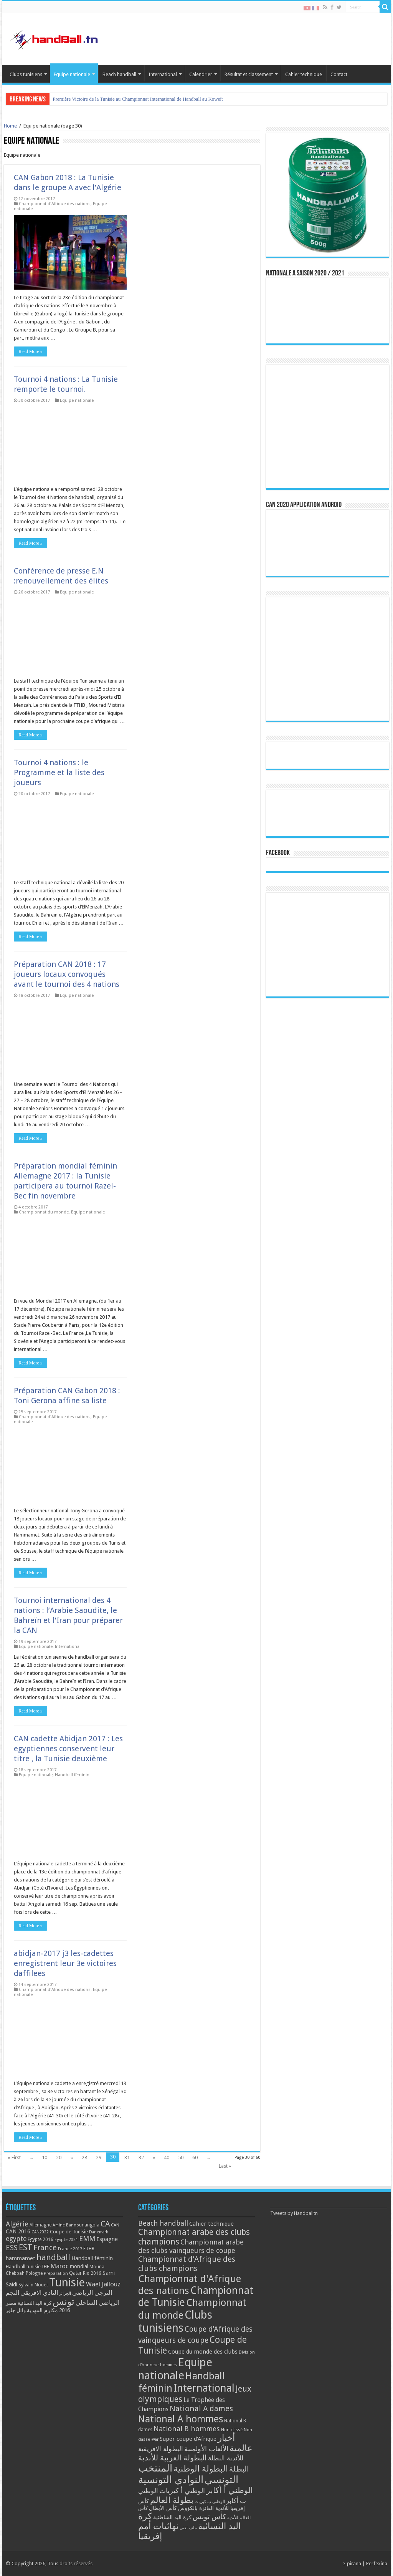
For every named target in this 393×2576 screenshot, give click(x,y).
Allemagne (40, 2225)
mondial (79, 2266)
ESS (12, 2247)
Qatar (75, 2273)
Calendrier (200, 74)
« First (14, 2157)
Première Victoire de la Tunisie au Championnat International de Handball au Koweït (138, 99)
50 (180, 2157)
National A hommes (180, 2419)
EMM (87, 2239)
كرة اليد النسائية (34, 2303)
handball (53, 2257)
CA (105, 2223)
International (163, 74)
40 (166, 2157)
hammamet (20, 2258)
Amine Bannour (68, 2225)
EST (25, 2247)
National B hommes (187, 2429)
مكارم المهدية (42, 2310)
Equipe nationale (72, 74)
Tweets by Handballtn (294, 2213)
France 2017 (70, 2248)
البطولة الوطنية (200, 2468)
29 (98, 2157)
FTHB (88, 2248)
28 (84, 2157)
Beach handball (119, 74)
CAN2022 (40, 2232)
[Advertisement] (327, 945)
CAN (115, 2225)
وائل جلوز (16, 2310)
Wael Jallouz (103, 2284)
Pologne (34, 2273)
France (45, 2247)
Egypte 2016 (40, 2239)
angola (91, 2225)
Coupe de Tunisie (69, 2232)
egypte (16, 2239)
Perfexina (376, 2563)
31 (127, 2157)
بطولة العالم (171, 2500)
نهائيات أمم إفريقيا (158, 2531)
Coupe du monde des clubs (203, 2351)
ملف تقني (188, 2527)
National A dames (201, 2408)
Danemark (98, 2232)
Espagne (107, 2239)
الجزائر (65, 2293)
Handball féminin (72, 1774)
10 (44, 2157)
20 (58, 2157)
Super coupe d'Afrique (188, 2438)
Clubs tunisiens (26, 74)
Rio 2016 (92, 2273)
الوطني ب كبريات (210, 2501)
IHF (45, 2266)
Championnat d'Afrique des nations (55, 203)
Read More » (30, 351)
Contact (338, 74)
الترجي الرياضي (92, 2292)
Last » (225, 2166)
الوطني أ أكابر (229, 2490)
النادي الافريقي (39, 2292)
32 (141, 2157)
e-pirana (351, 2563)
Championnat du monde (44, 1212)
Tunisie (67, 2282)
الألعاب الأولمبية (206, 2449)
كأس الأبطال (163, 2508)
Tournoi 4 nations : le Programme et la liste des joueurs (59, 772)
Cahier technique (303, 74)
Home (10, 126)
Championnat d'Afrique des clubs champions (186, 2263)
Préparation (56, 2273)
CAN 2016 (18, 2231)
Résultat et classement (249, 74)
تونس (63, 2301)
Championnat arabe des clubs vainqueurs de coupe (191, 2246)
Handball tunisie (23, 2266)
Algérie (17, 2224)
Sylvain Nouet (33, 2285)
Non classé (232, 2429)
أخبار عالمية (235, 2443)
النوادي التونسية (170, 2479)
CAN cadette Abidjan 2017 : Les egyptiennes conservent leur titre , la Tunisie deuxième (68, 1748)
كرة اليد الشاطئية (172, 2517)
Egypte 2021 (66, 2239)
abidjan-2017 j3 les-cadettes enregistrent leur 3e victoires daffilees (65, 1963)
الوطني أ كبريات (182, 2490)
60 (195, 2157)
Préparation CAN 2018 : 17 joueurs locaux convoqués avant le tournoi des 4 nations (66, 974)
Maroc (59, 2266)
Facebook (278, 853)
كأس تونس (209, 2516)
